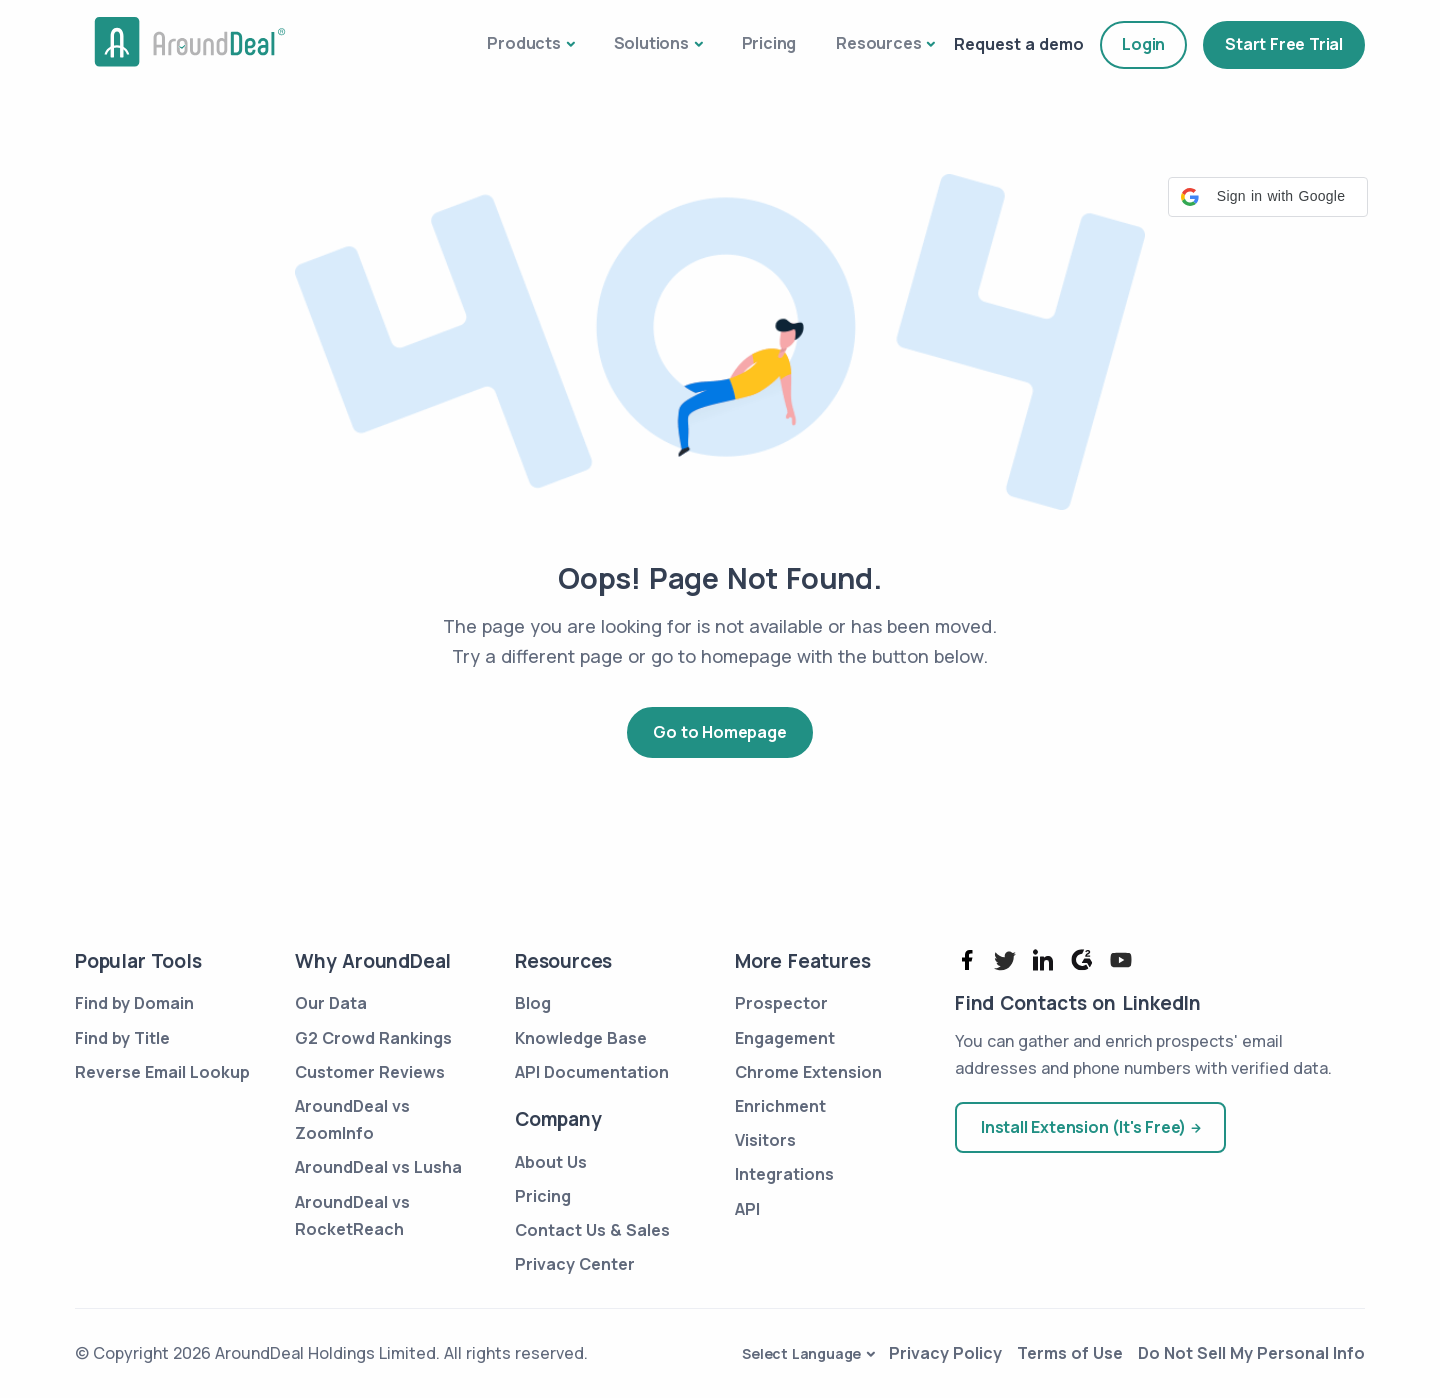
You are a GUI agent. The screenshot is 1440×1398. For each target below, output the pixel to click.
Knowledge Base (581, 1038)
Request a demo (1019, 44)
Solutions (651, 43)
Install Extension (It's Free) (1083, 1127)
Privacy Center (575, 1264)
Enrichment (780, 1106)
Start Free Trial (1284, 44)
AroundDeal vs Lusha (378, 1167)
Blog (533, 1003)
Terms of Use (1070, 1353)
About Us (551, 1162)
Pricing (769, 43)
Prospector (781, 1003)
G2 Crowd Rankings (373, 1038)
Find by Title (122, 1038)
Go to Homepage (719, 732)
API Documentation (592, 1072)
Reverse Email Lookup (162, 1072)
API (747, 1209)
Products (523, 43)
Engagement (785, 1038)
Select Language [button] (801, 1353)
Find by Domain (134, 1003)
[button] (1268, 197)
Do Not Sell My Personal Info (1251, 1353)
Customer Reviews (370, 1072)
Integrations (784, 1174)
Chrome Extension (808, 1072)
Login (1143, 44)
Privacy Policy (945, 1353)
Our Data (331, 1003)
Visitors (765, 1140)
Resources (878, 43)
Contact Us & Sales (592, 1230)
